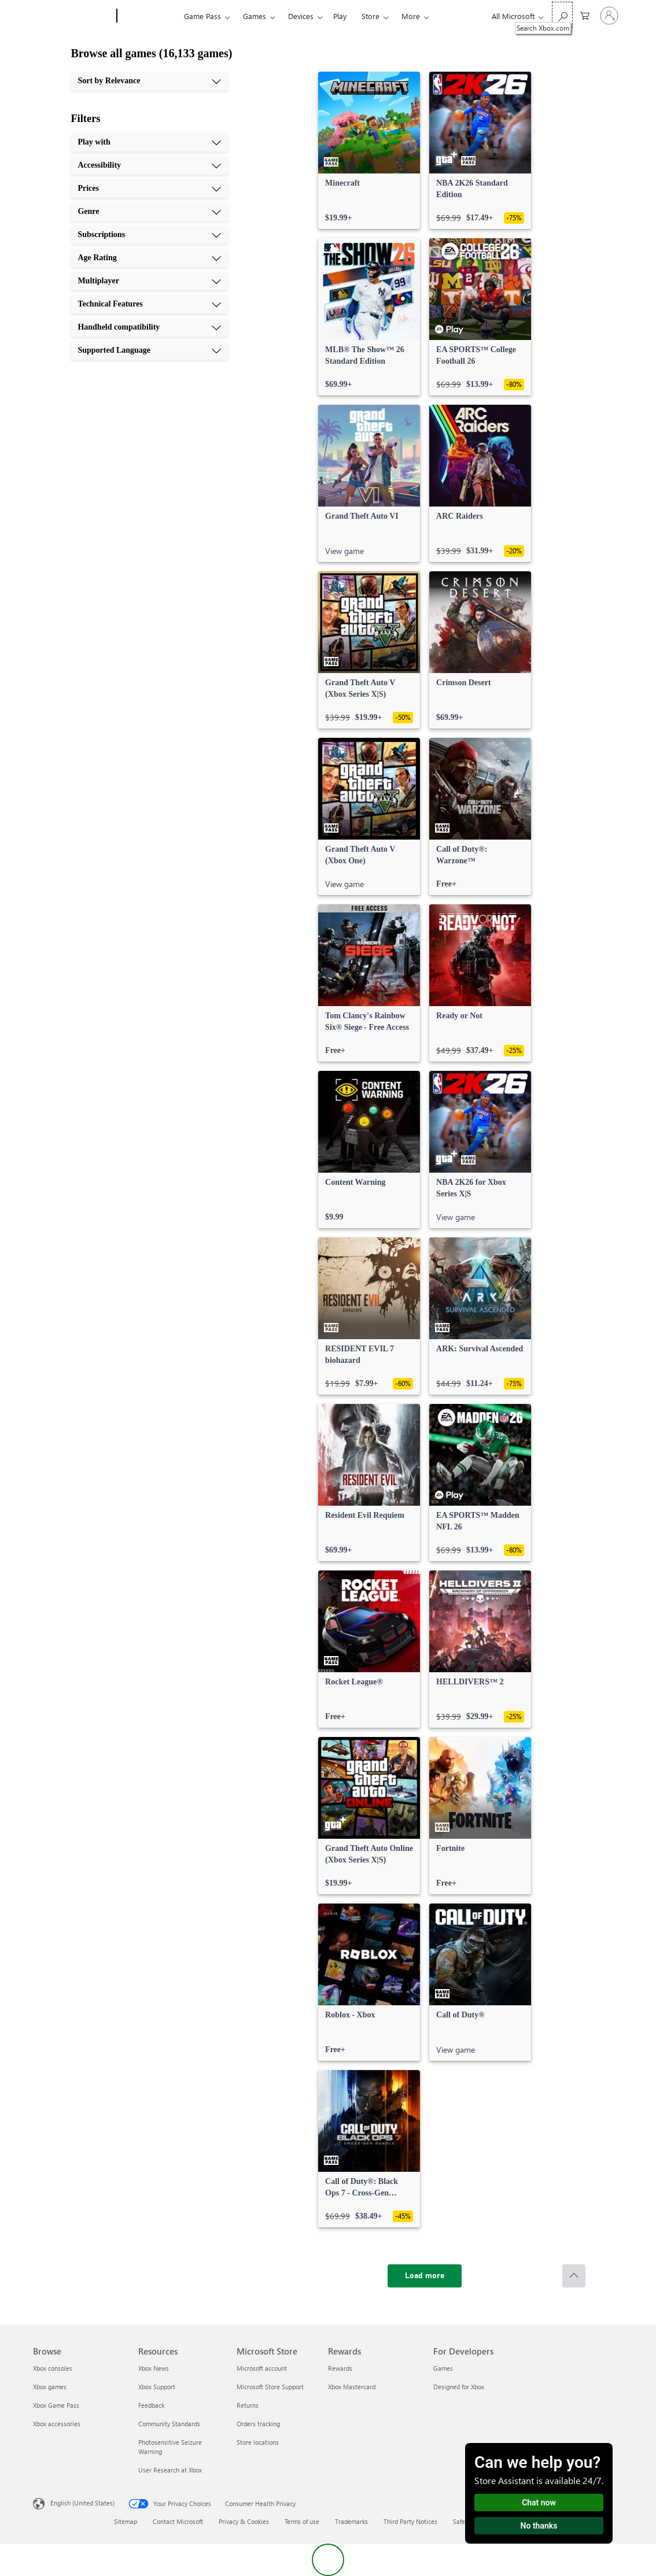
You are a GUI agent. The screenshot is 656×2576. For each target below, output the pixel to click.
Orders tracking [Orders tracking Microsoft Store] (258, 2423)
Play (340, 16)
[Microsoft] (72, 16)
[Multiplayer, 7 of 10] (149, 281)
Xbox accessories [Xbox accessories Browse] (56, 2423)
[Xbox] (149, 16)
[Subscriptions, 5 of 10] (149, 235)
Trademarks (351, 2521)
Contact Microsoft (178, 2521)
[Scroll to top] (573, 2275)
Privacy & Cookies (244, 2521)
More (410, 16)
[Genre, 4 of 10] (149, 211)
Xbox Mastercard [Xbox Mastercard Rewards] (351, 2386)
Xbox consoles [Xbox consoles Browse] (52, 2368)
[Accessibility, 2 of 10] (149, 165)
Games (254, 16)
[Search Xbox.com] (562, 15)
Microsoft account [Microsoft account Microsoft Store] (262, 2368)
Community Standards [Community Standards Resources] (169, 2423)
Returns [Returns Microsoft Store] (248, 2405)
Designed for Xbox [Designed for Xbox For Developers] (458, 2386)
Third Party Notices (410, 2521)
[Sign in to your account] (609, 15)
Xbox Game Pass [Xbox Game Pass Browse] (56, 2405)
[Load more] (425, 2275)
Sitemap (125, 2521)
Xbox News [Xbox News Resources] (153, 2368)
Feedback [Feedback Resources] (151, 2405)
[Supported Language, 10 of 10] (149, 350)
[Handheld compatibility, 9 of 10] (149, 327)
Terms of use (302, 2521)
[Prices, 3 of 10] (149, 188)
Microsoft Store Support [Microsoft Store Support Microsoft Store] (270, 2386)
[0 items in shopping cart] (584, 14)
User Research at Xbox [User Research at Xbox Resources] (170, 2470)
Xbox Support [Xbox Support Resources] (156, 2386)
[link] (369, 150)
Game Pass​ (202, 16)
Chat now (539, 2502)
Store (370, 16)
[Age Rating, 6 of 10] (149, 258)
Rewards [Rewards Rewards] (340, 2368)
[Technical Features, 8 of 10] (149, 304)
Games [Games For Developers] (443, 2368)
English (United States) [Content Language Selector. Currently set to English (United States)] (82, 2503)
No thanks (539, 2525)
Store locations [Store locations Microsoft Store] (258, 2442)
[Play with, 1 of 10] (149, 142)
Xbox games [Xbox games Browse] (50, 2386)
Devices (301, 16)
